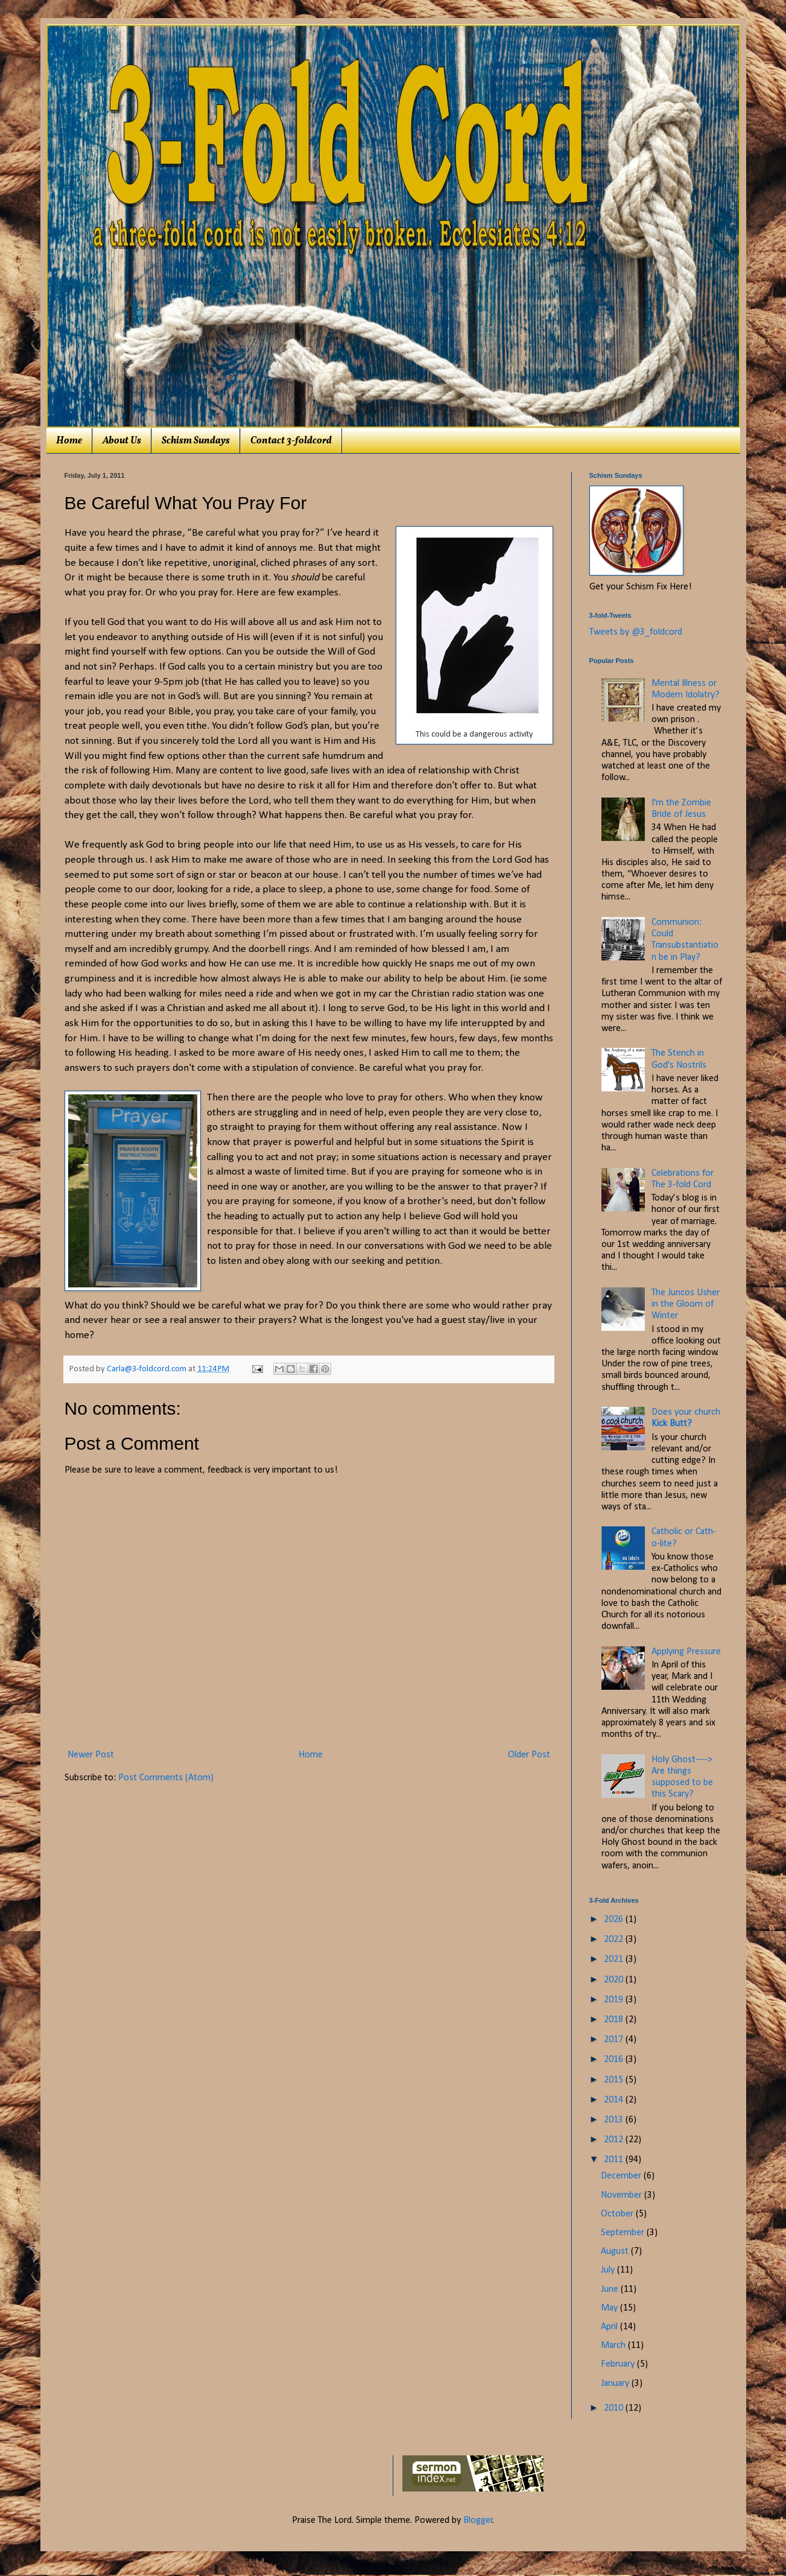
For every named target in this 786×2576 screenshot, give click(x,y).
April (610, 2327)
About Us (122, 441)
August (616, 2251)
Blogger (478, 2520)
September (624, 2233)
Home (69, 441)
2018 (615, 2020)
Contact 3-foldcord (291, 441)
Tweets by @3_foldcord (635, 632)
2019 (615, 2000)
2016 (615, 2059)
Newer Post (91, 1755)
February (619, 2364)
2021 (615, 1959)
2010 (615, 2408)
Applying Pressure (686, 1652)
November (622, 2195)
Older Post (529, 1755)
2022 (615, 1939)
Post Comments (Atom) (166, 1778)
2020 (615, 1980)
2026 (615, 1919)
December (622, 2176)
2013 (615, 2120)
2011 (615, 2160)
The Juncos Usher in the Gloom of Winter (685, 1304)
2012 (615, 2140)
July (609, 2270)
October (618, 2214)
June (611, 2289)
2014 (615, 2100)
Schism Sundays (196, 441)
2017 (615, 2040)
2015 (615, 2080)
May (610, 2308)
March (614, 2345)
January (616, 2383)
